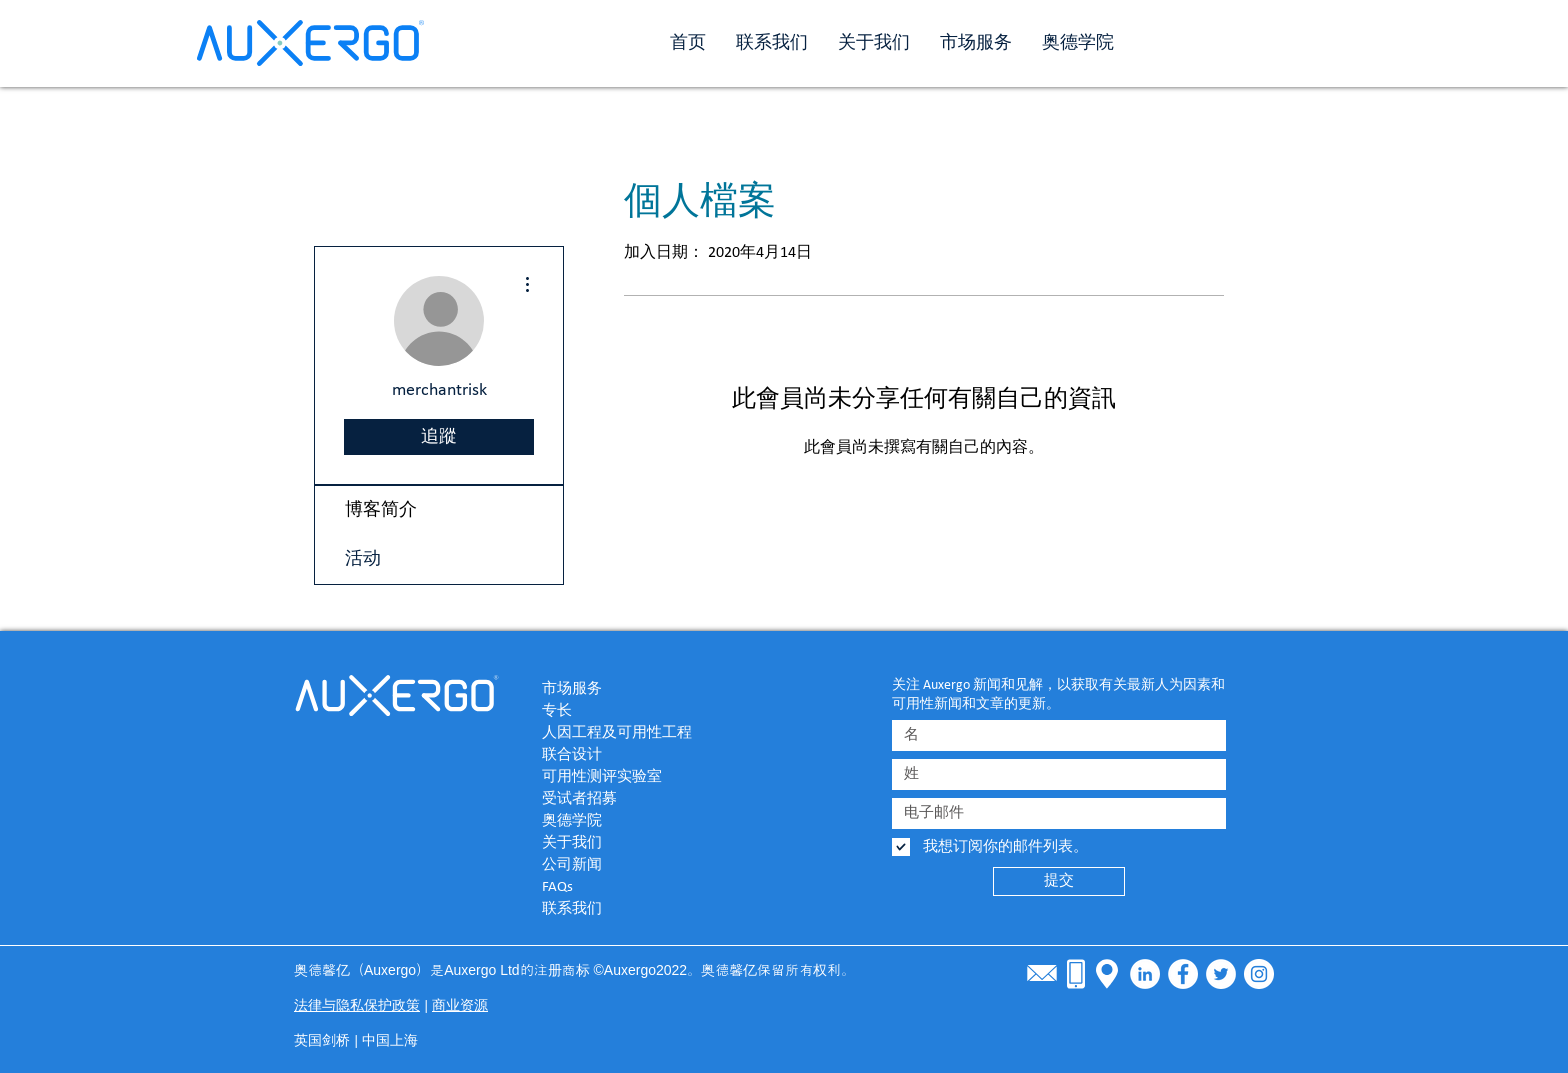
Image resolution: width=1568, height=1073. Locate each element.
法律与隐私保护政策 (357, 1006)
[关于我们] (613, 843)
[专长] (613, 711)
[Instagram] (1259, 974)
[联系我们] (613, 909)
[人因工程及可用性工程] (638, 733)
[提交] (1059, 881)
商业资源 (460, 1006)
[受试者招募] (613, 799)
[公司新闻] (613, 865)
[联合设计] (613, 755)
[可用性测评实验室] (613, 777)
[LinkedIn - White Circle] (1145, 974)
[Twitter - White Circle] (1221, 974)
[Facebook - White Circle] (1183, 974)
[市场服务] (613, 689)
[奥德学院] (613, 821)
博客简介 (381, 510)
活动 (363, 559)
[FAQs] (613, 887)
